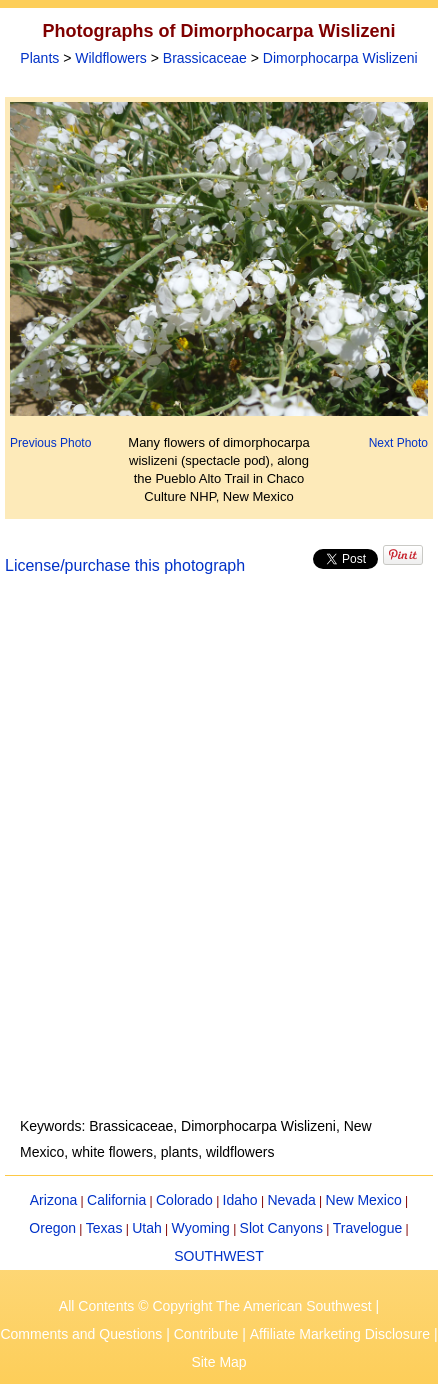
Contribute (206, 1334)
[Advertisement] (219, 858)
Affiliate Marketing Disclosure (340, 1334)
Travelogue (368, 1228)
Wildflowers (111, 58)
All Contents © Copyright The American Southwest (215, 1306)
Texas (104, 1228)
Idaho (240, 1200)
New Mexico (364, 1200)
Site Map (218, 1362)
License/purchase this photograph (125, 565)
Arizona (53, 1200)
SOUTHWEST (218, 1256)
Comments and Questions (81, 1334)
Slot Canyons (281, 1228)
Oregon (52, 1228)
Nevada (291, 1200)
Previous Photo (50, 443)
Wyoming (201, 1228)
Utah (147, 1228)
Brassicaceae (205, 58)
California (116, 1200)
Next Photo (398, 443)
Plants (39, 58)
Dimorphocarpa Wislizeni (340, 58)
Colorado (184, 1200)
